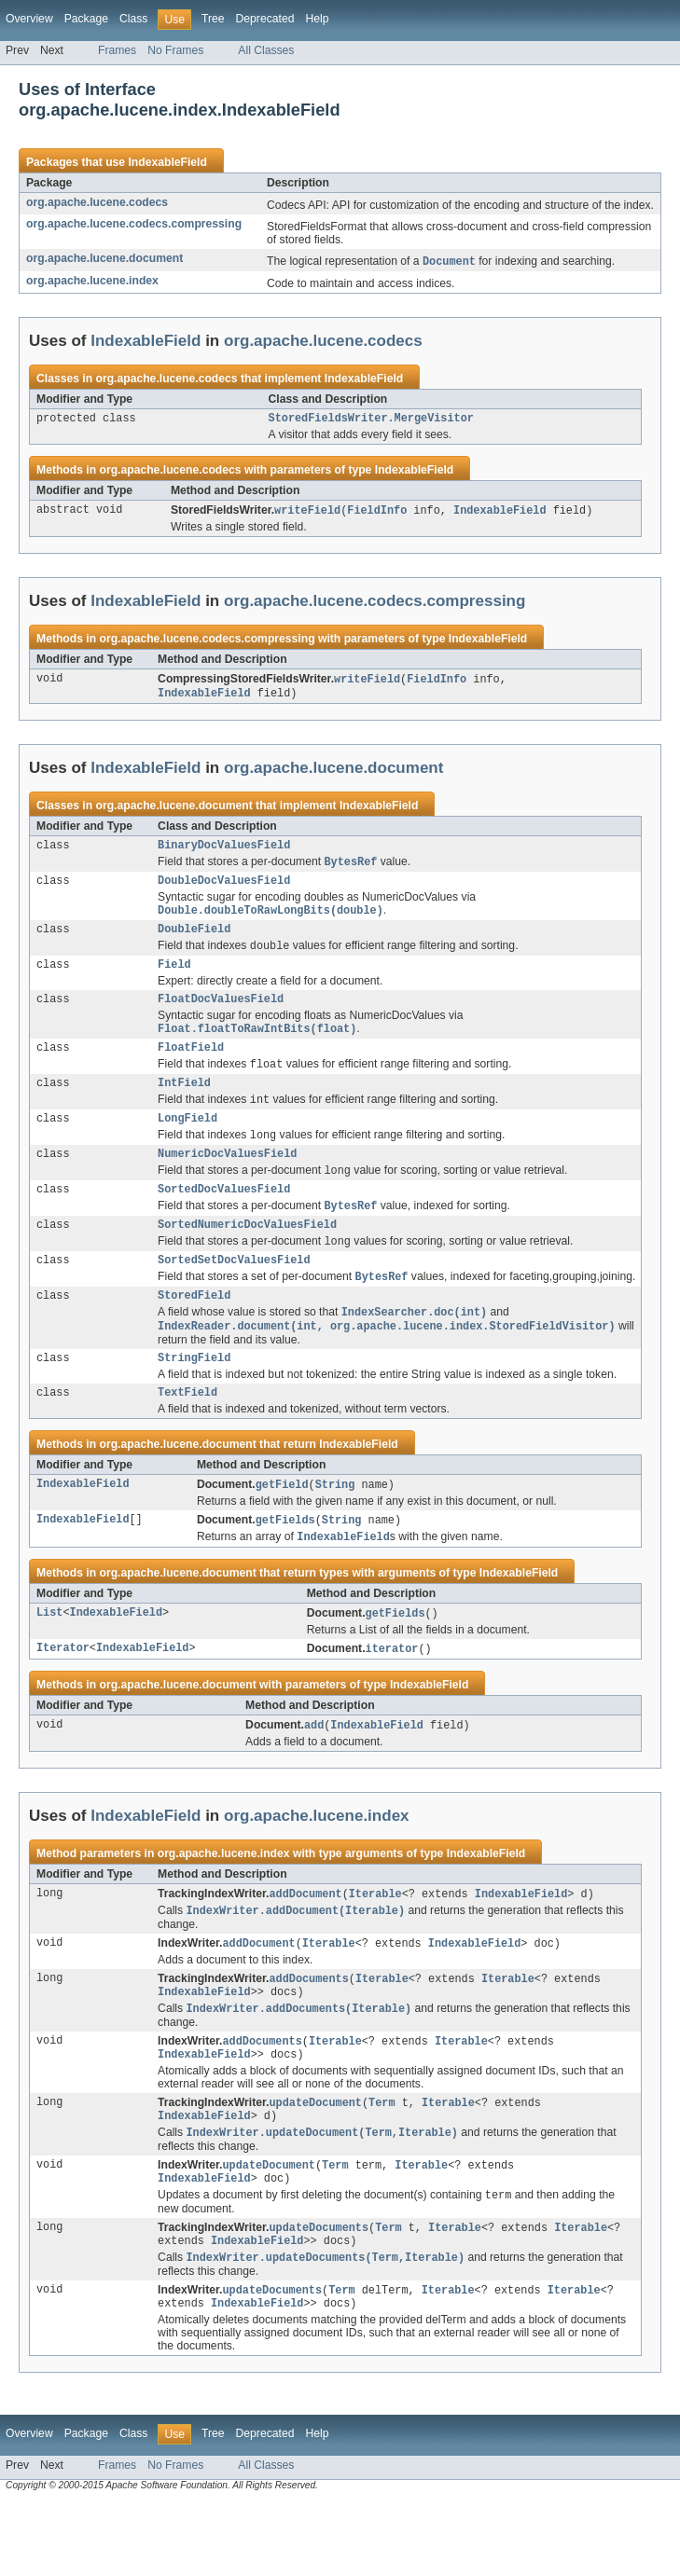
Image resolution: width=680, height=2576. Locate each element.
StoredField (194, 1335)
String (335, 1530)
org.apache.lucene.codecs (97, 202)
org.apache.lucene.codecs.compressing (134, 223)
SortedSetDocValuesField (234, 1296)
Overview (29, 18)
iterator (392, 1698)
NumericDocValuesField (227, 1182)
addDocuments (308, 2033)
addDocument (305, 1945)
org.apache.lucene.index (92, 281)
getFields (285, 1567)
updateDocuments (318, 2296)
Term (381, 2163)
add (314, 1776)
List (49, 1662)
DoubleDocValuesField (224, 890)
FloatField (191, 1067)
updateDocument (315, 2163)
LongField (187, 1143)
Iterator (63, 1698)
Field (174, 979)
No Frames (175, 50)
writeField (307, 513)
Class (133, 18)
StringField (194, 1401)
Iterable (375, 1945)
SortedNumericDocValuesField (247, 1258)
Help (316, 18)
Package (86, 18)
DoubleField (194, 941)
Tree (213, 18)
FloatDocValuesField (221, 1016)
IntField (184, 1105)
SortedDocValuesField (224, 1220)
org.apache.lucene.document (104, 258)
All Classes (266, 50)
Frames (117, 50)
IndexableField (167, 162)
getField (282, 1530)
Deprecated (265, 18)
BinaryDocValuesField (224, 852)
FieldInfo (377, 513)
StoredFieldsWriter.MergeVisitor (371, 420)
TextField (187, 1437)
